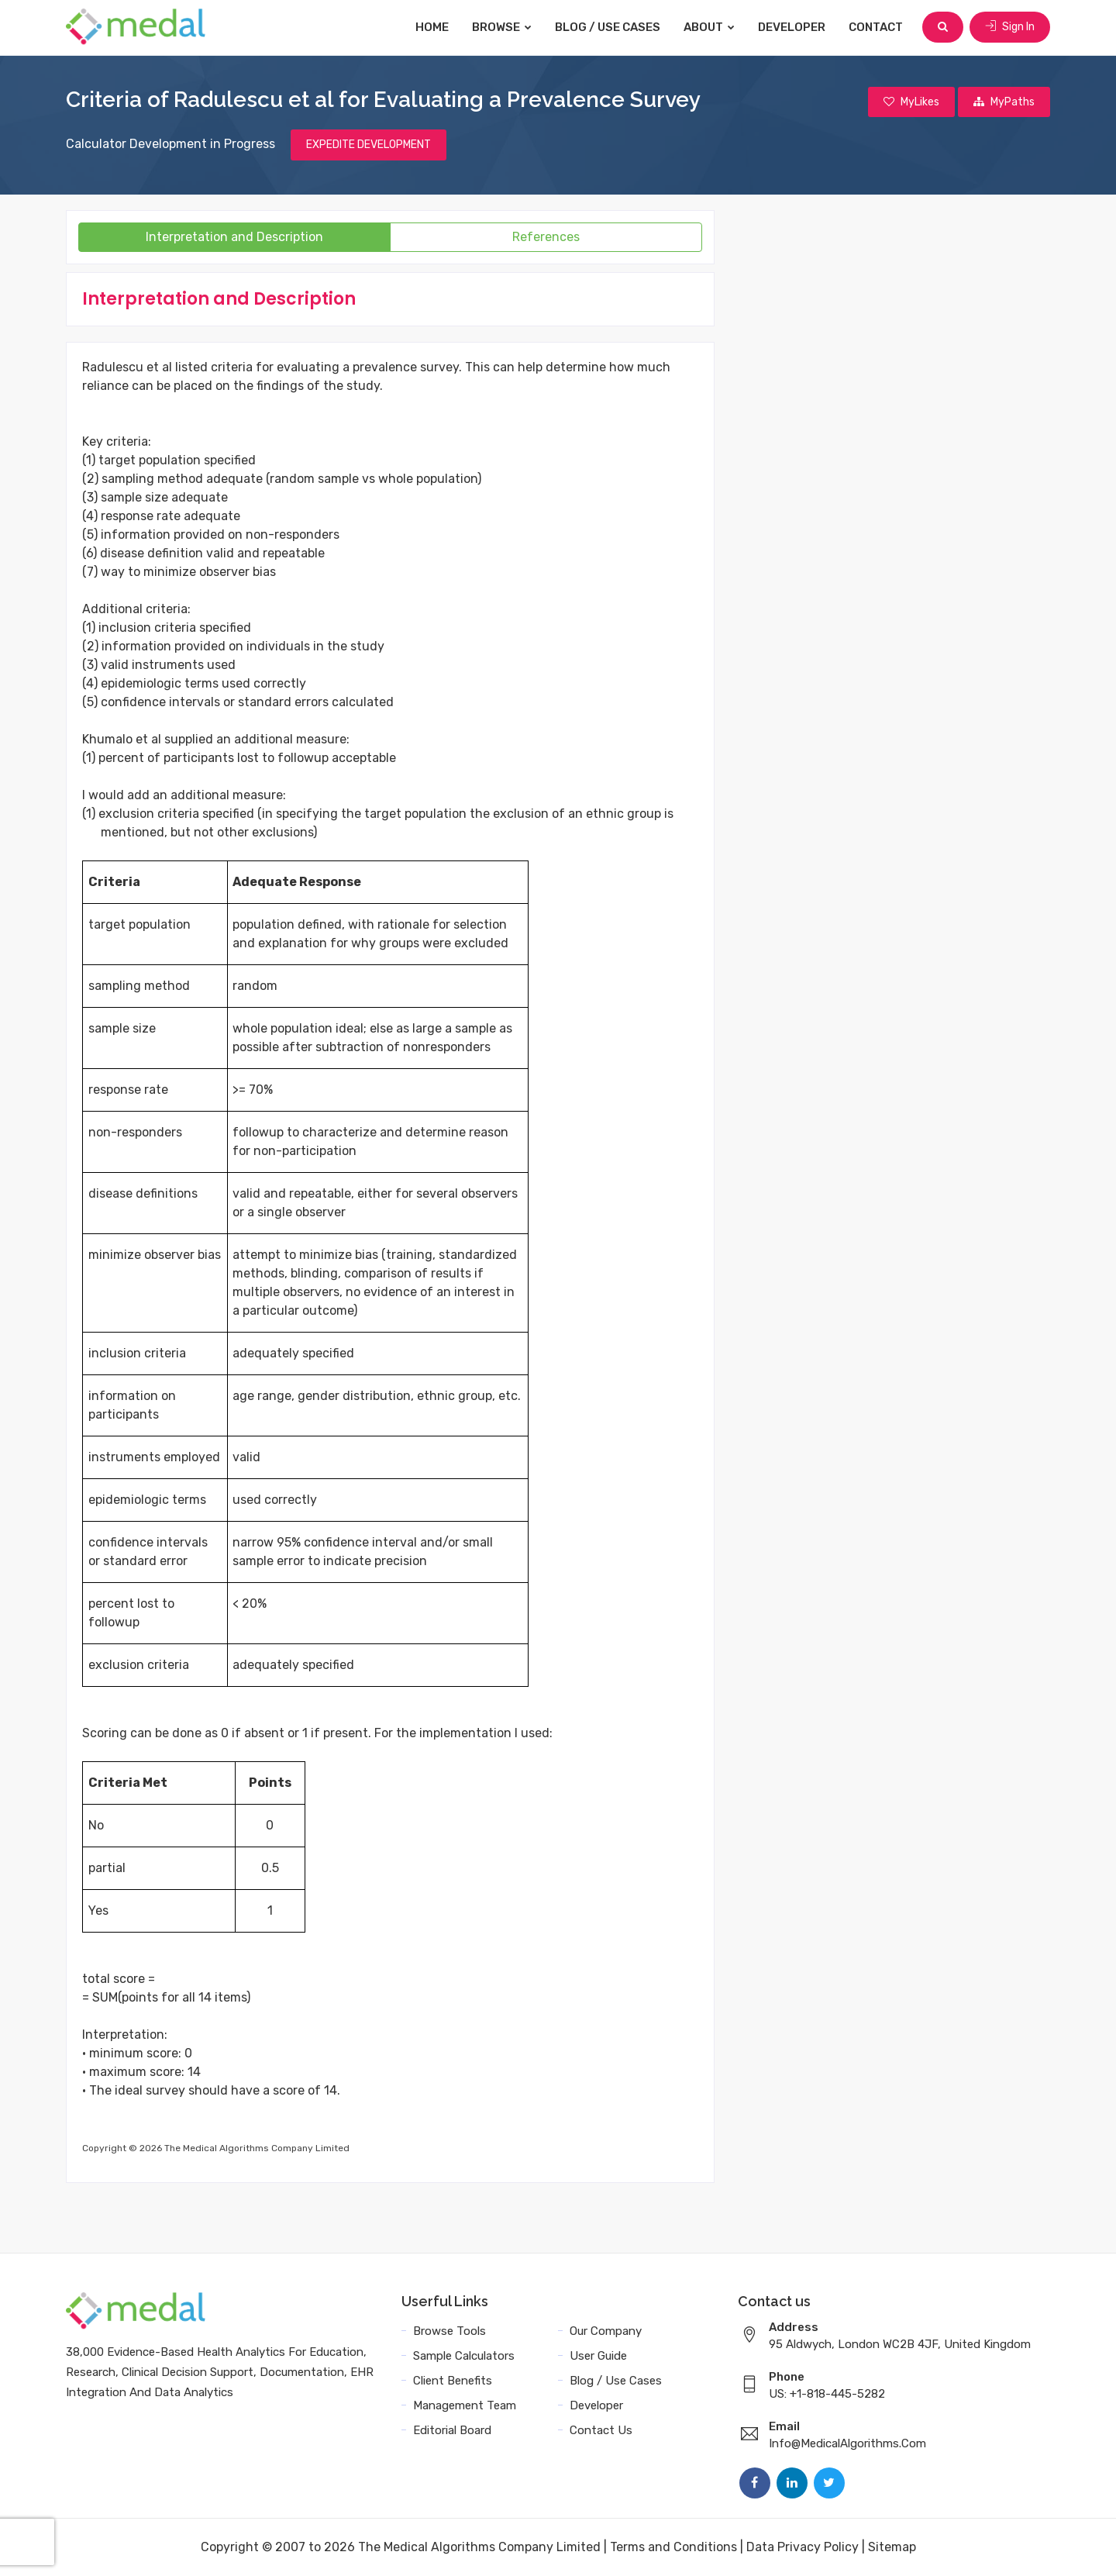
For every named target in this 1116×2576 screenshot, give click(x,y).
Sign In (1010, 26)
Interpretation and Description (234, 236)
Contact (876, 27)
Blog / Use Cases (607, 27)
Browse (502, 27)
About (709, 27)
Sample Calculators (464, 2356)
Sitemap (892, 2547)
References (546, 236)
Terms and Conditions (673, 2547)
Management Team (464, 2405)
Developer (791, 27)
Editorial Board (452, 2430)
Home (432, 27)
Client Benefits (452, 2381)
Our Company (606, 2331)
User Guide (598, 2356)
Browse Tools (449, 2331)
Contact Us (601, 2430)
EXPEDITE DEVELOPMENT (368, 144)
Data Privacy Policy (802, 2547)
